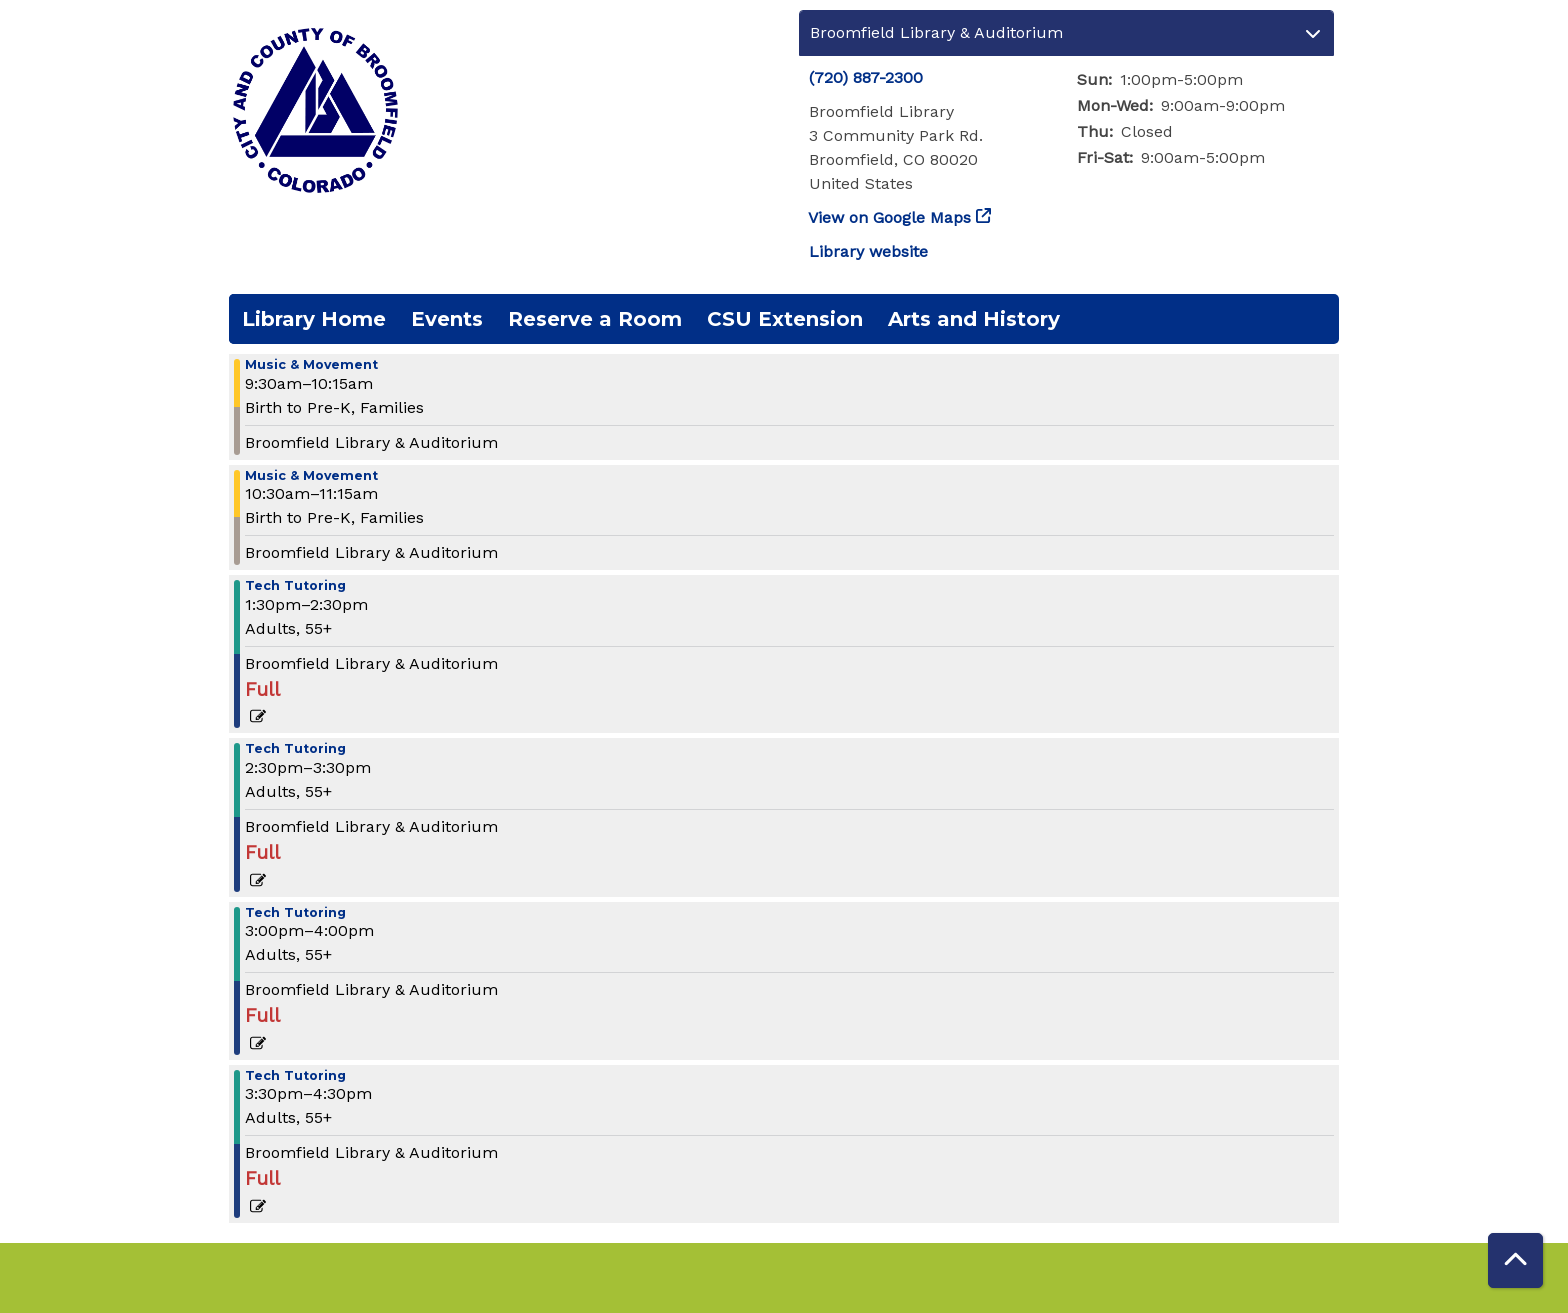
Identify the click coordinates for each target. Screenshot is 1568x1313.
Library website (868, 251)
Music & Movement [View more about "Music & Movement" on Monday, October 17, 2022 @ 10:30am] (311, 476)
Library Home (314, 319)
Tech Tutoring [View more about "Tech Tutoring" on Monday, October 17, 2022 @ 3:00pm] (295, 913)
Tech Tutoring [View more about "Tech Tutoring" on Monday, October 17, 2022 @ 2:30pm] (295, 749)
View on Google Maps (890, 217)
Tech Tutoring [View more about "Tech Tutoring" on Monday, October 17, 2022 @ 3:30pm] (295, 1076)
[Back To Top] (1515, 1260)
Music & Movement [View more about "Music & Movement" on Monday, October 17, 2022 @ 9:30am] (311, 365)
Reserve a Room (595, 319)
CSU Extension (785, 319)
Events (447, 319)
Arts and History (974, 319)
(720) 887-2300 (866, 77)
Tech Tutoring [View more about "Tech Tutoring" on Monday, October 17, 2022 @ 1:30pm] (295, 586)
